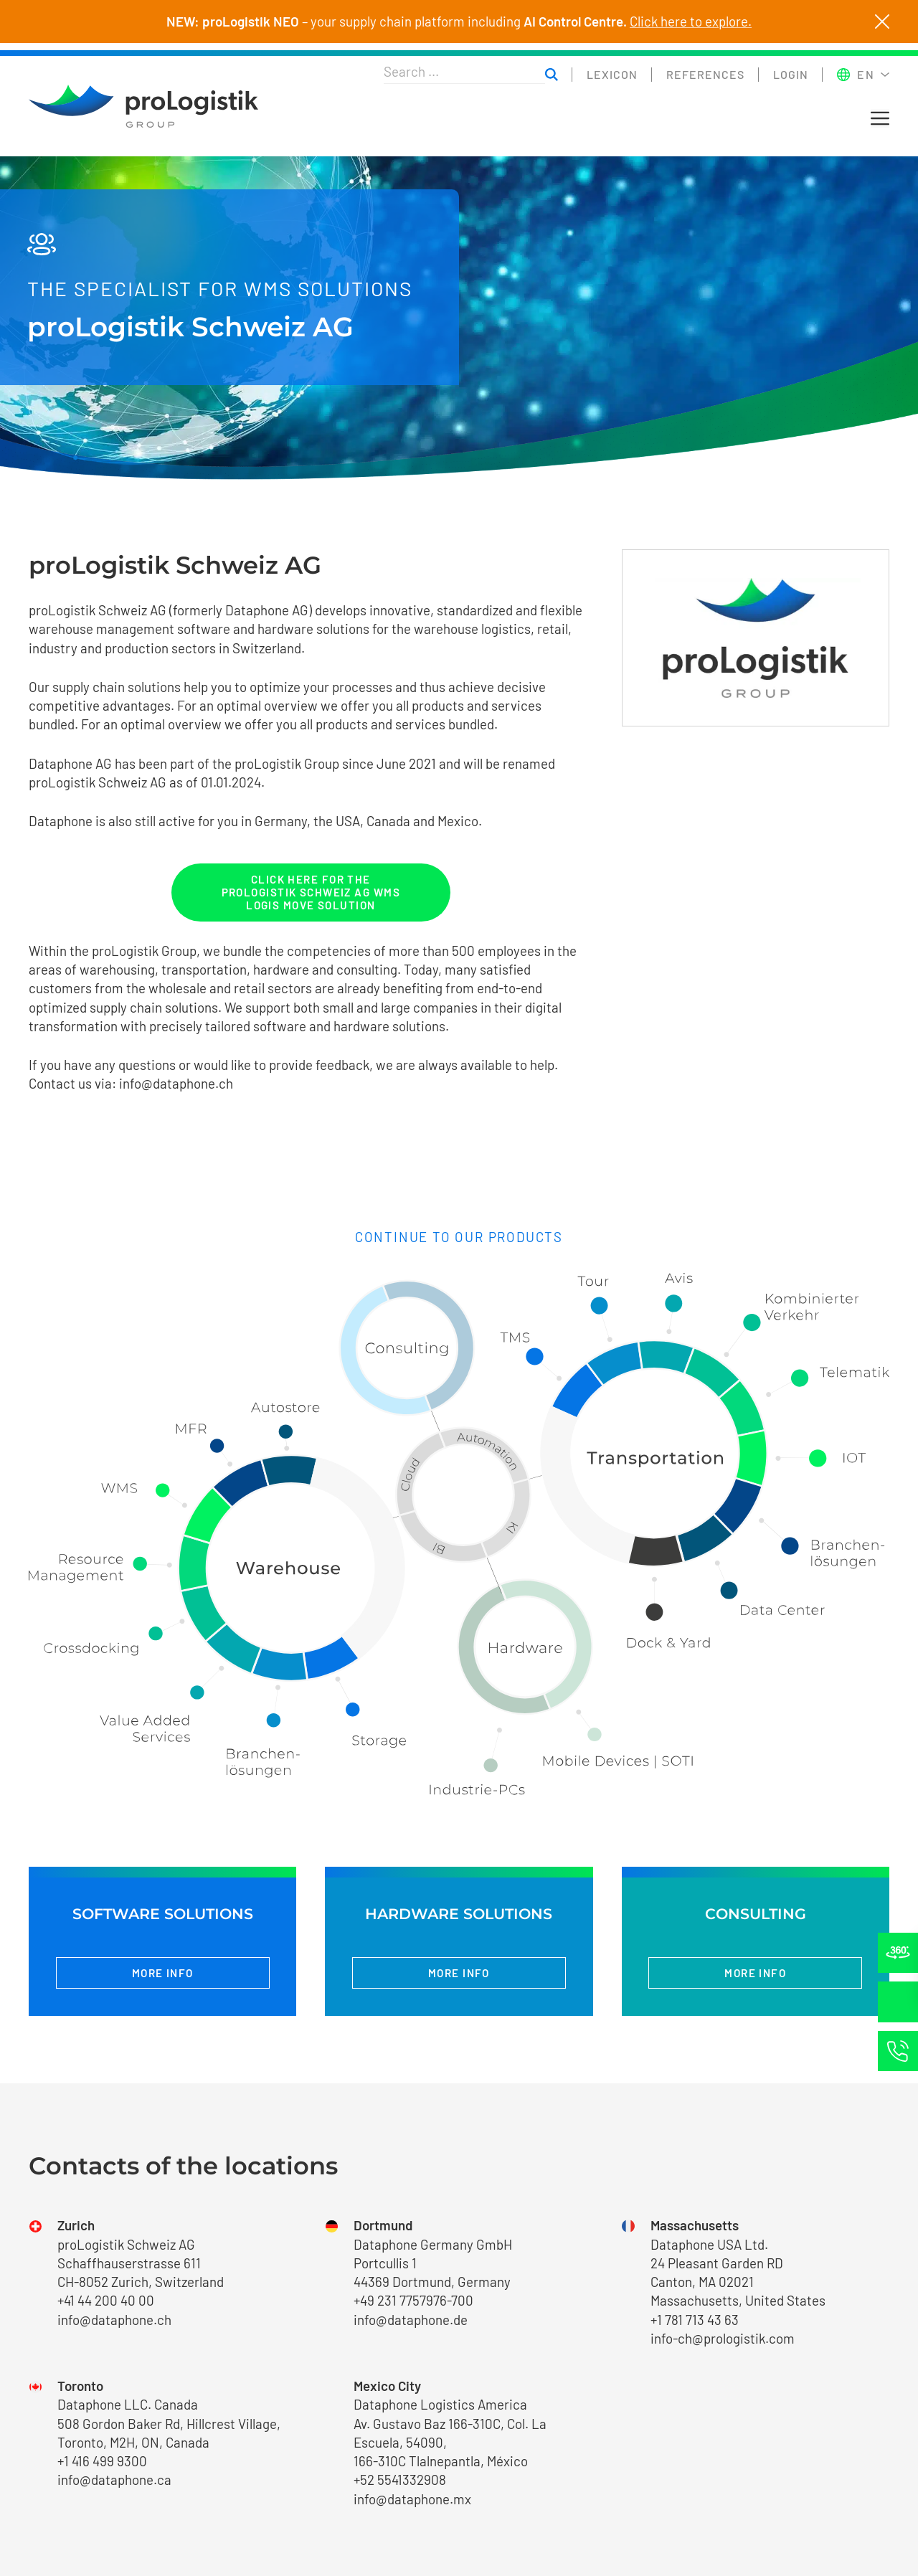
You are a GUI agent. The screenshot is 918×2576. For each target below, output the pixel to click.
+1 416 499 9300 (102, 2461)
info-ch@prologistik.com (722, 2338)
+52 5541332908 (400, 2479)
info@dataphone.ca (114, 2479)
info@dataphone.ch (176, 1083)
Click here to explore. (691, 21)
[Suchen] (551, 75)
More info (163, 1972)
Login (790, 74)
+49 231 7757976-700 (413, 2300)
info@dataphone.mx (412, 2499)
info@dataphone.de (411, 2319)
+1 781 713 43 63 (694, 2319)
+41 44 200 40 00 (105, 2300)
